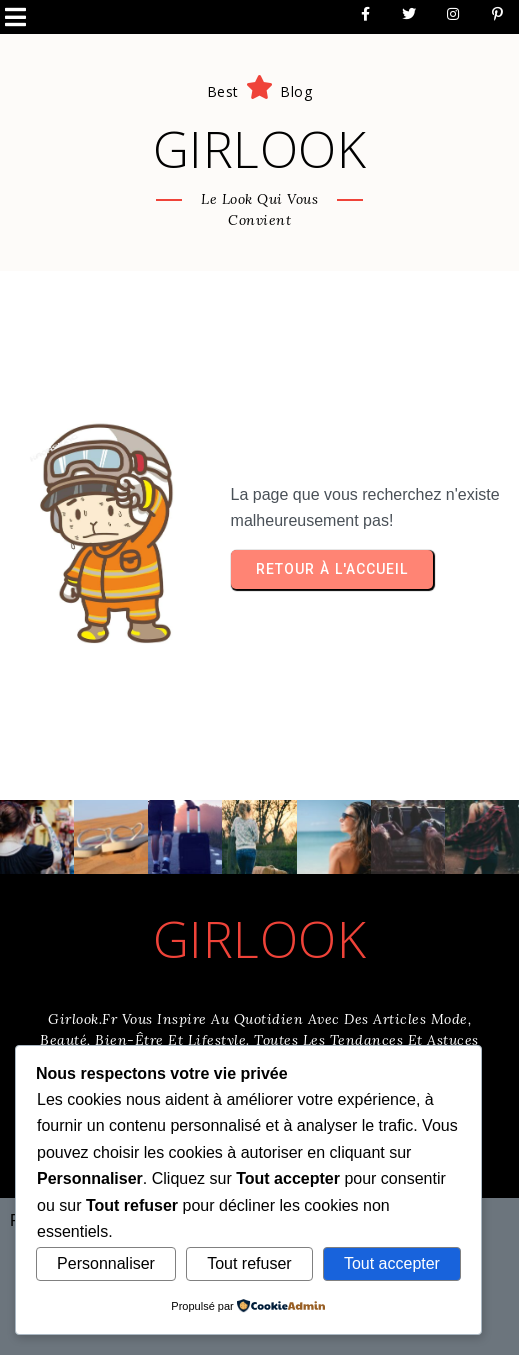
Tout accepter (392, 1263)
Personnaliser (106, 1263)
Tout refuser (249, 1263)
